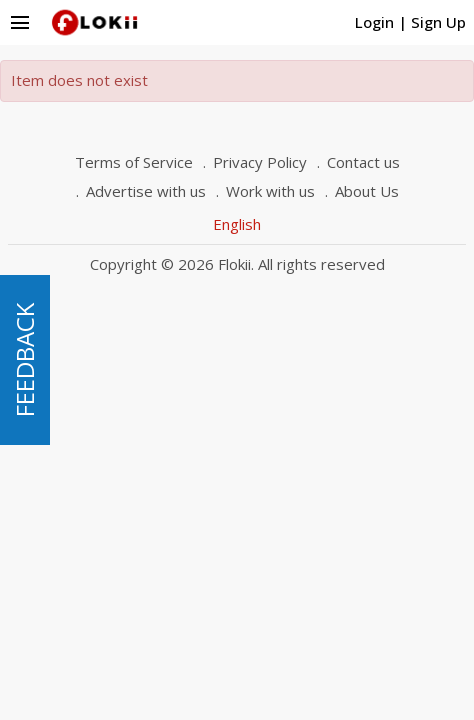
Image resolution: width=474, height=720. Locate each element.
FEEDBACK (24, 360)
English (237, 224)
